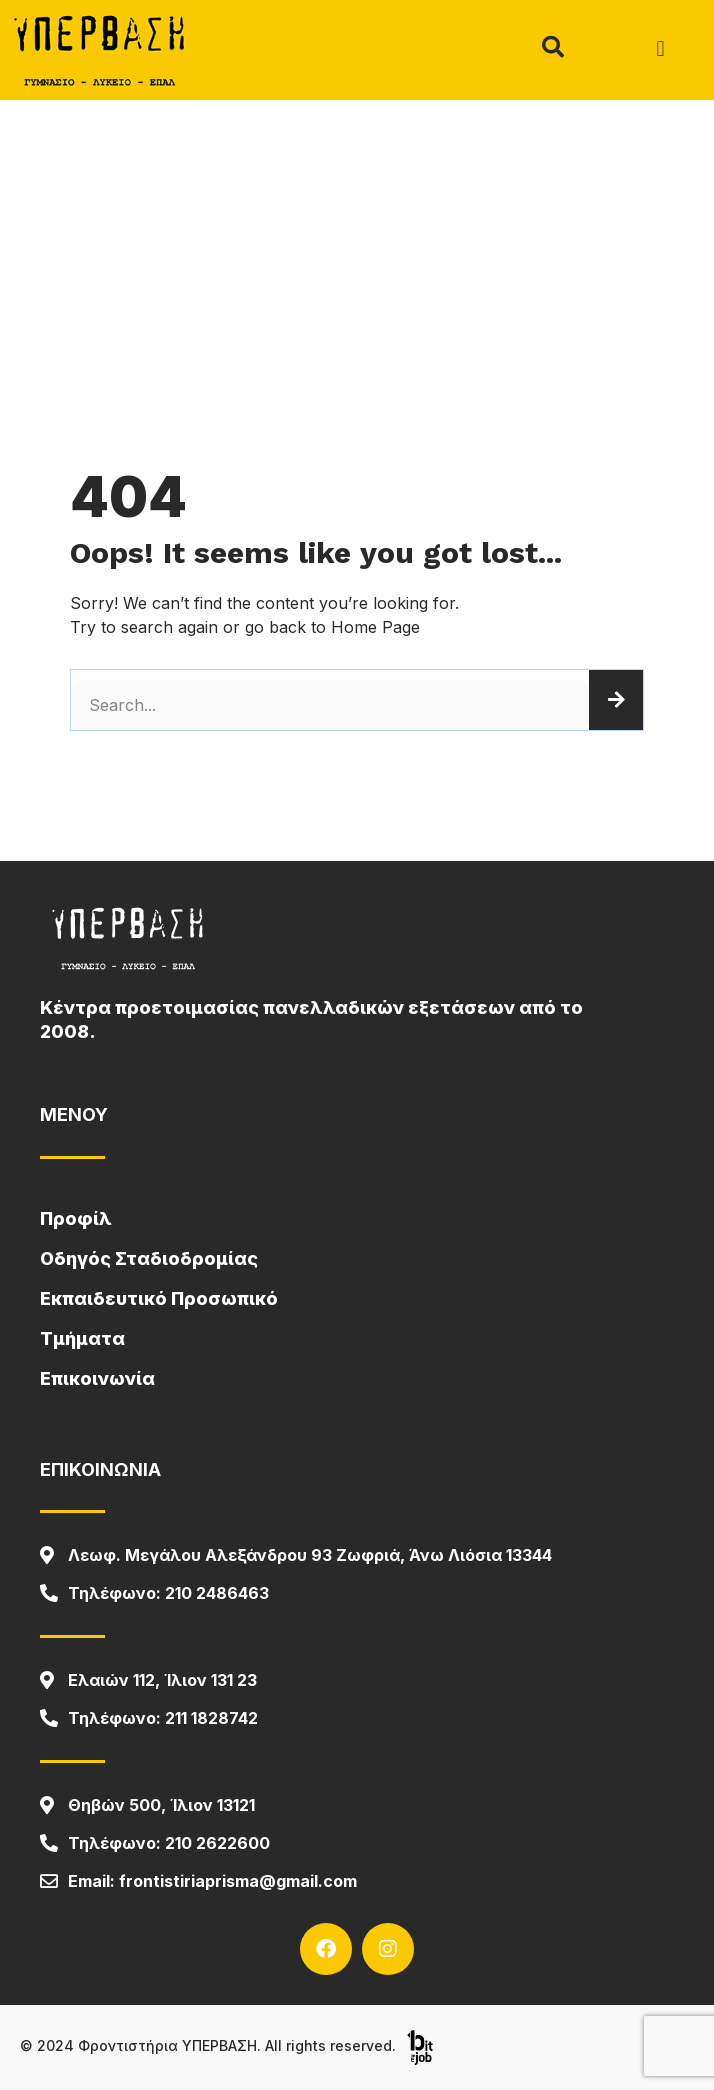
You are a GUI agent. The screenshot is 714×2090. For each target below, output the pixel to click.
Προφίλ (76, 1218)
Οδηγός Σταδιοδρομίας (149, 1258)
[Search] (616, 700)
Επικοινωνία (97, 1378)
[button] (660, 49)
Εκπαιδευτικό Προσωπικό (159, 1298)
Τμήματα (82, 1338)
